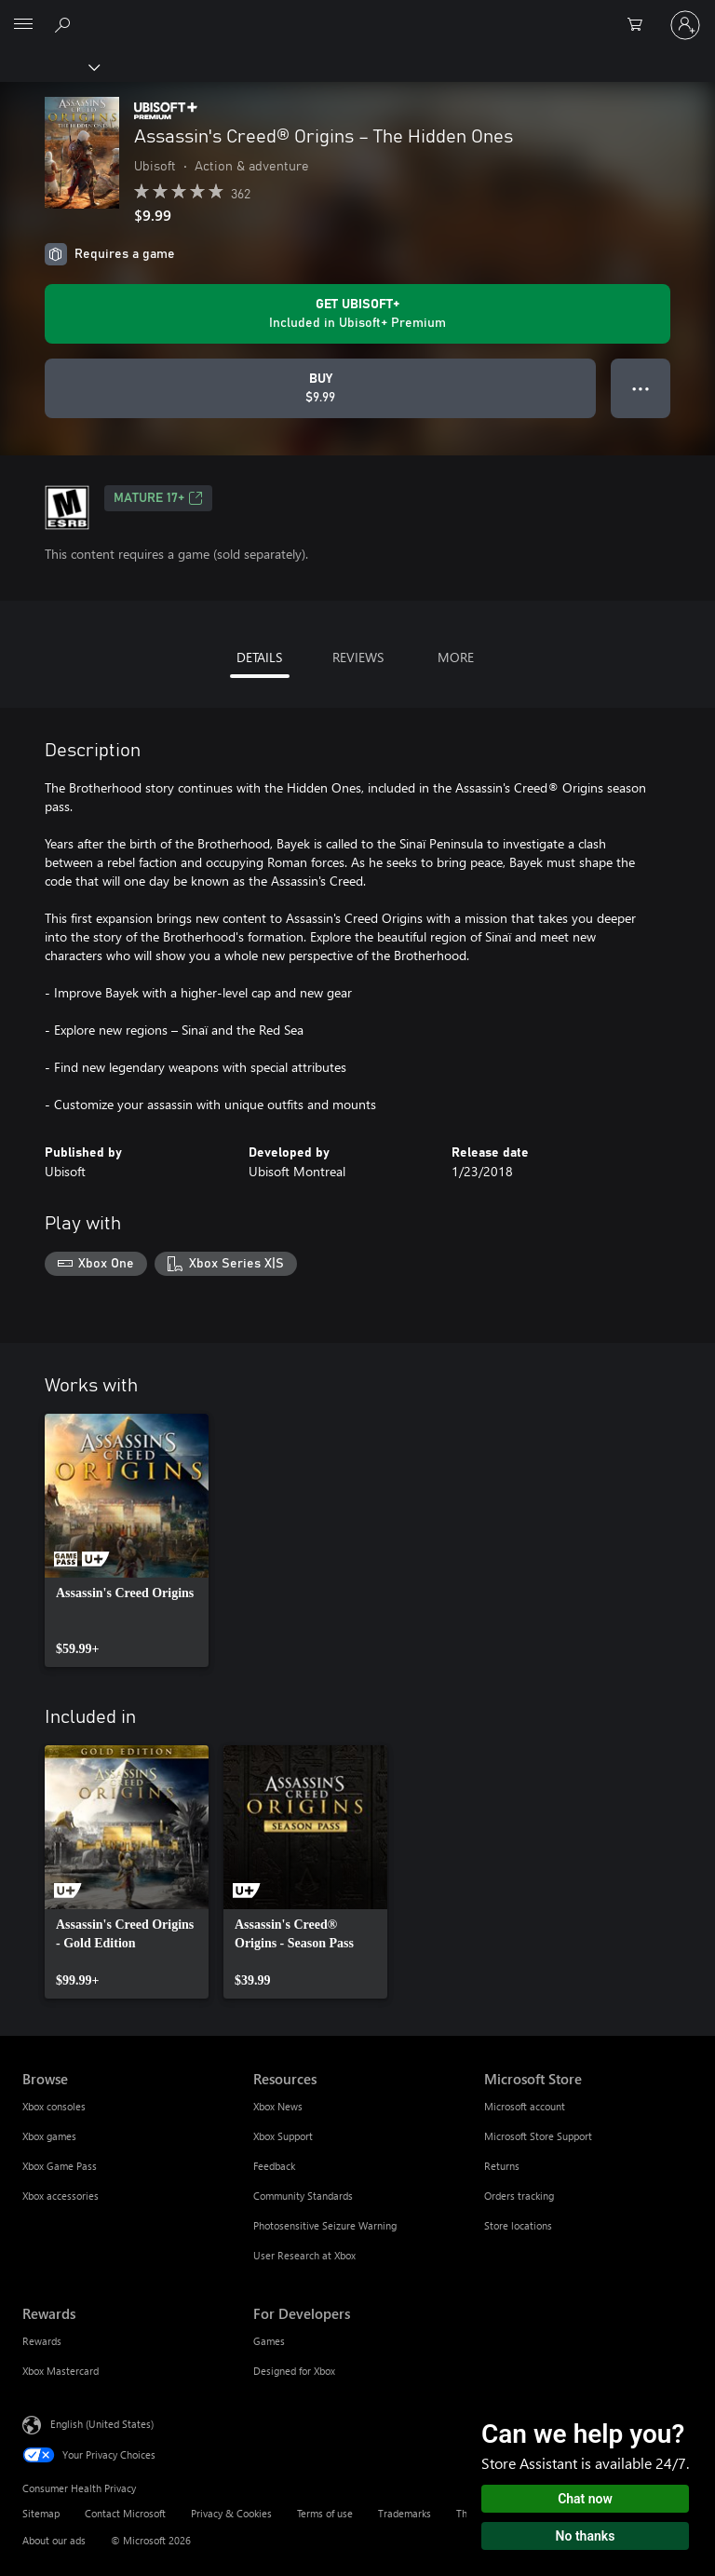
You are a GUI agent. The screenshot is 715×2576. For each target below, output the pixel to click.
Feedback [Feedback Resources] (274, 2166)
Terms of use (325, 2513)
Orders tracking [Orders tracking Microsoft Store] (519, 2196)
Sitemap (41, 2513)
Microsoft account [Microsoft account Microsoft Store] (524, 2106)
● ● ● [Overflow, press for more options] (641, 388)
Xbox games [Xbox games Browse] (49, 2136)
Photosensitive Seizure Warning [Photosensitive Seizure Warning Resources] (325, 2225)
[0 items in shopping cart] (640, 25)
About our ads (54, 2540)
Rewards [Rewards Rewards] (41, 2341)
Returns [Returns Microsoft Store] (501, 2166)
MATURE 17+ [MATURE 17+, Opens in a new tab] (158, 498)
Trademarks (404, 2513)
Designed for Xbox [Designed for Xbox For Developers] (294, 2371)
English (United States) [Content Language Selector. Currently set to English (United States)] (102, 2423)
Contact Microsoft (125, 2513)
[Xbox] (49, 66)
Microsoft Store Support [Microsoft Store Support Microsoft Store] (538, 2136)
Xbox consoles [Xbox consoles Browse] (54, 2106)
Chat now (585, 2498)
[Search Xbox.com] (65, 24)
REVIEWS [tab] (358, 657)
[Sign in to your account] (685, 25)
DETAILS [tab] (259, 657)
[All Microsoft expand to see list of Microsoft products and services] (23, 25)
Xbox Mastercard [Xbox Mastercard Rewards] (60, 2371)
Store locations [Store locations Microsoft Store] (518, 2225)
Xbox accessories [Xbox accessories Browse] (60, 2196)
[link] (127, 1540)
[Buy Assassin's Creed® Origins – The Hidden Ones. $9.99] (320, 388)
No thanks (585, 2536)
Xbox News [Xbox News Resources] (278, 2106)
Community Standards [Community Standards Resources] (303, 2196)
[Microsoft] (357, 14)
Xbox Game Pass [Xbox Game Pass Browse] (59, 2166)
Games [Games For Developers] (269, 2341)
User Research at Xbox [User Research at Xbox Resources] (304, 2255)
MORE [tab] (456, 657)
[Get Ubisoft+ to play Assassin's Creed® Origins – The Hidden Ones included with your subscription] (357, 314)
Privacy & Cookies (231, 2513)
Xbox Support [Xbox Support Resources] (283, 2136)
